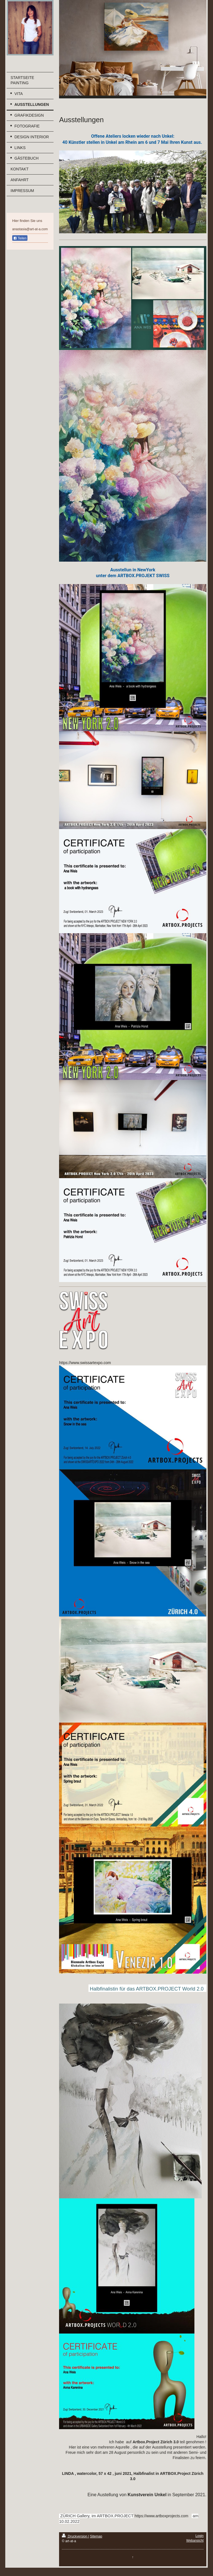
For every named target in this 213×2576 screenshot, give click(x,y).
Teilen (19, 238)
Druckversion (75, 2536)
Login (200, 2536)
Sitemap (96, 2536)
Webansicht (195, 2540)
